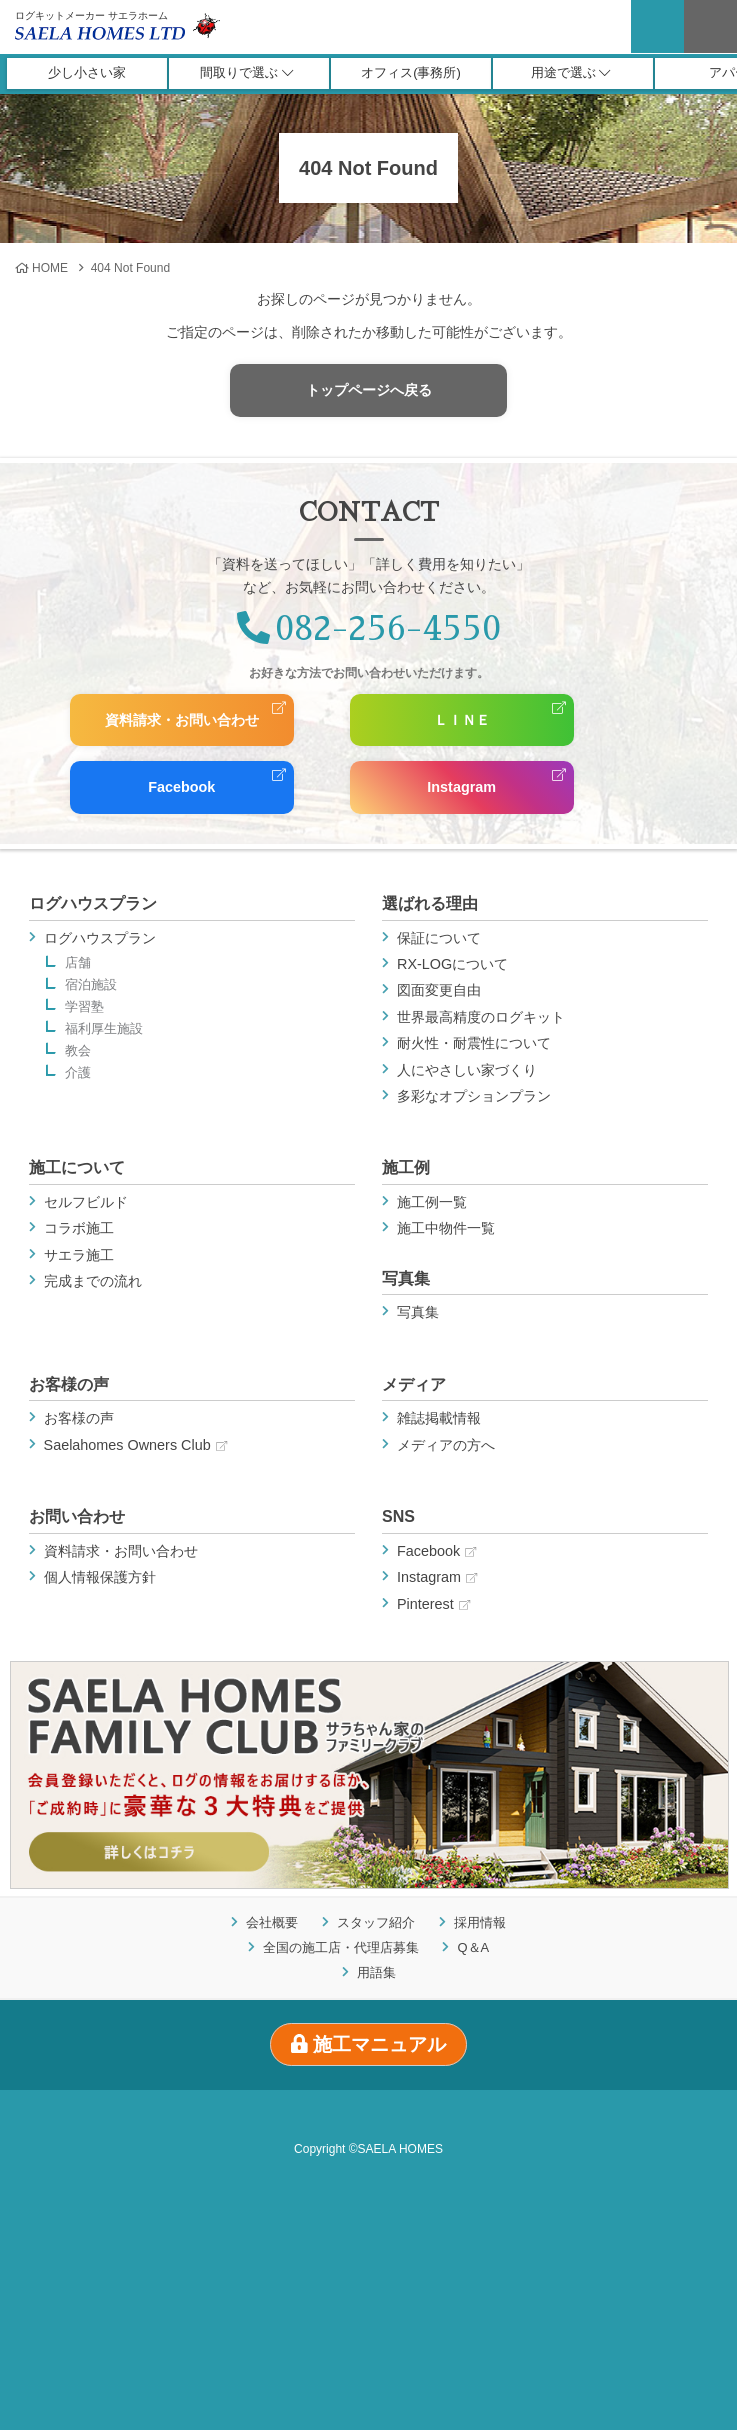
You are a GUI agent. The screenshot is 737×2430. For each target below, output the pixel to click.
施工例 (406, 1167)
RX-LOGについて (452, 964)
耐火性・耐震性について (474, 1043)
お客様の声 (69, 1384)
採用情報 (480, 1922)
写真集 (406, 1278)
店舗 (78, 963)
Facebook (180, 787)
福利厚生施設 (104, 1029)
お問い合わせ (77, 1516)
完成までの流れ (93, 1281)
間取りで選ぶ (246, 72)
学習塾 (84, 1007)
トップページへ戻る (369, 390)
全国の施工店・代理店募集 (341, 1946)
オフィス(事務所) (411, 72)
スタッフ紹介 (376, 1922)
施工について (77, 1167)
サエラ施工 (79, 1255)
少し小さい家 (87, 72)
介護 (78, 1073)
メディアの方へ (446, 1445)
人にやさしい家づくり (467, 1070)
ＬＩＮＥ (461, 720)
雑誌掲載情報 (439, 1418)
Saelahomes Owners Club (135, 1445)
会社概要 (272, 1922)
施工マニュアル (368, 2044)
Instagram (460, 787)
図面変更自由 (439, 990)
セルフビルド (86, 1202)
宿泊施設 (91, 985)
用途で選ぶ (571, 72)
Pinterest (433, 1604)
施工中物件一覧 (446, 1228)
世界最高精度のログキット (481, 1017)
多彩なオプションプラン (474, 1096)
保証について (439, 938)
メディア (414, 1384)
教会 (78, 1051)
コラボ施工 (79, 1228)
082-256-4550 (369, 629)
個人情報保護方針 (100, 1577)
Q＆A (473, 1946)
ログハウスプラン (93, 903)
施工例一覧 (432, 1202)
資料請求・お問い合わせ (181, 720)
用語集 (376, 1971)
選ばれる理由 (430, 903)
